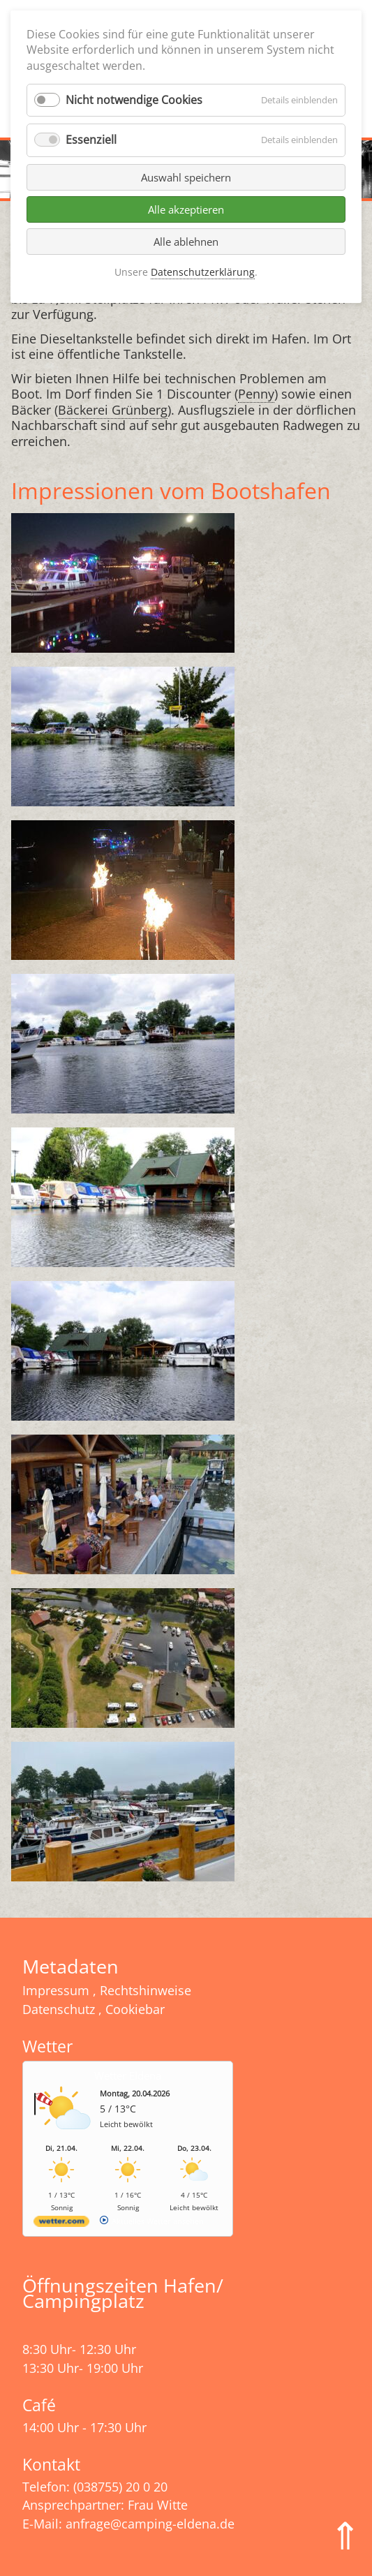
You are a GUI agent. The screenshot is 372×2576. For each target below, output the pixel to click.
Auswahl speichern (186, 177)
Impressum (55, 1990)
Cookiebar (135, 2009)
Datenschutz (58, 2009)
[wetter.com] (61, 2224)
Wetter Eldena (127, 2075)
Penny (256, 393)
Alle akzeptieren (186, 209)
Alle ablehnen (186, 242)
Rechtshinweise (145, 1990)
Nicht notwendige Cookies (134, 100)
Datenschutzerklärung (203, 272)
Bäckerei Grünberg (113, 409)
